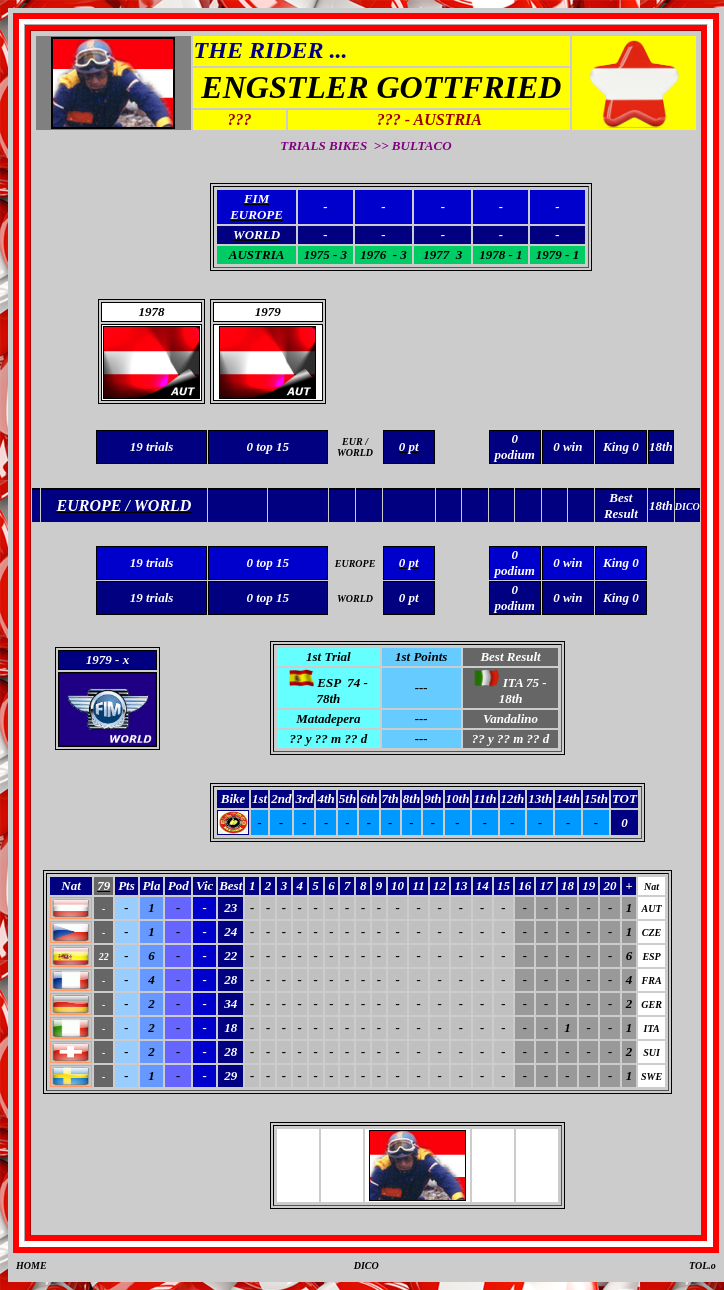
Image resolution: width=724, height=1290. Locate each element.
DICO (366, 1265)
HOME (31, 1265)
